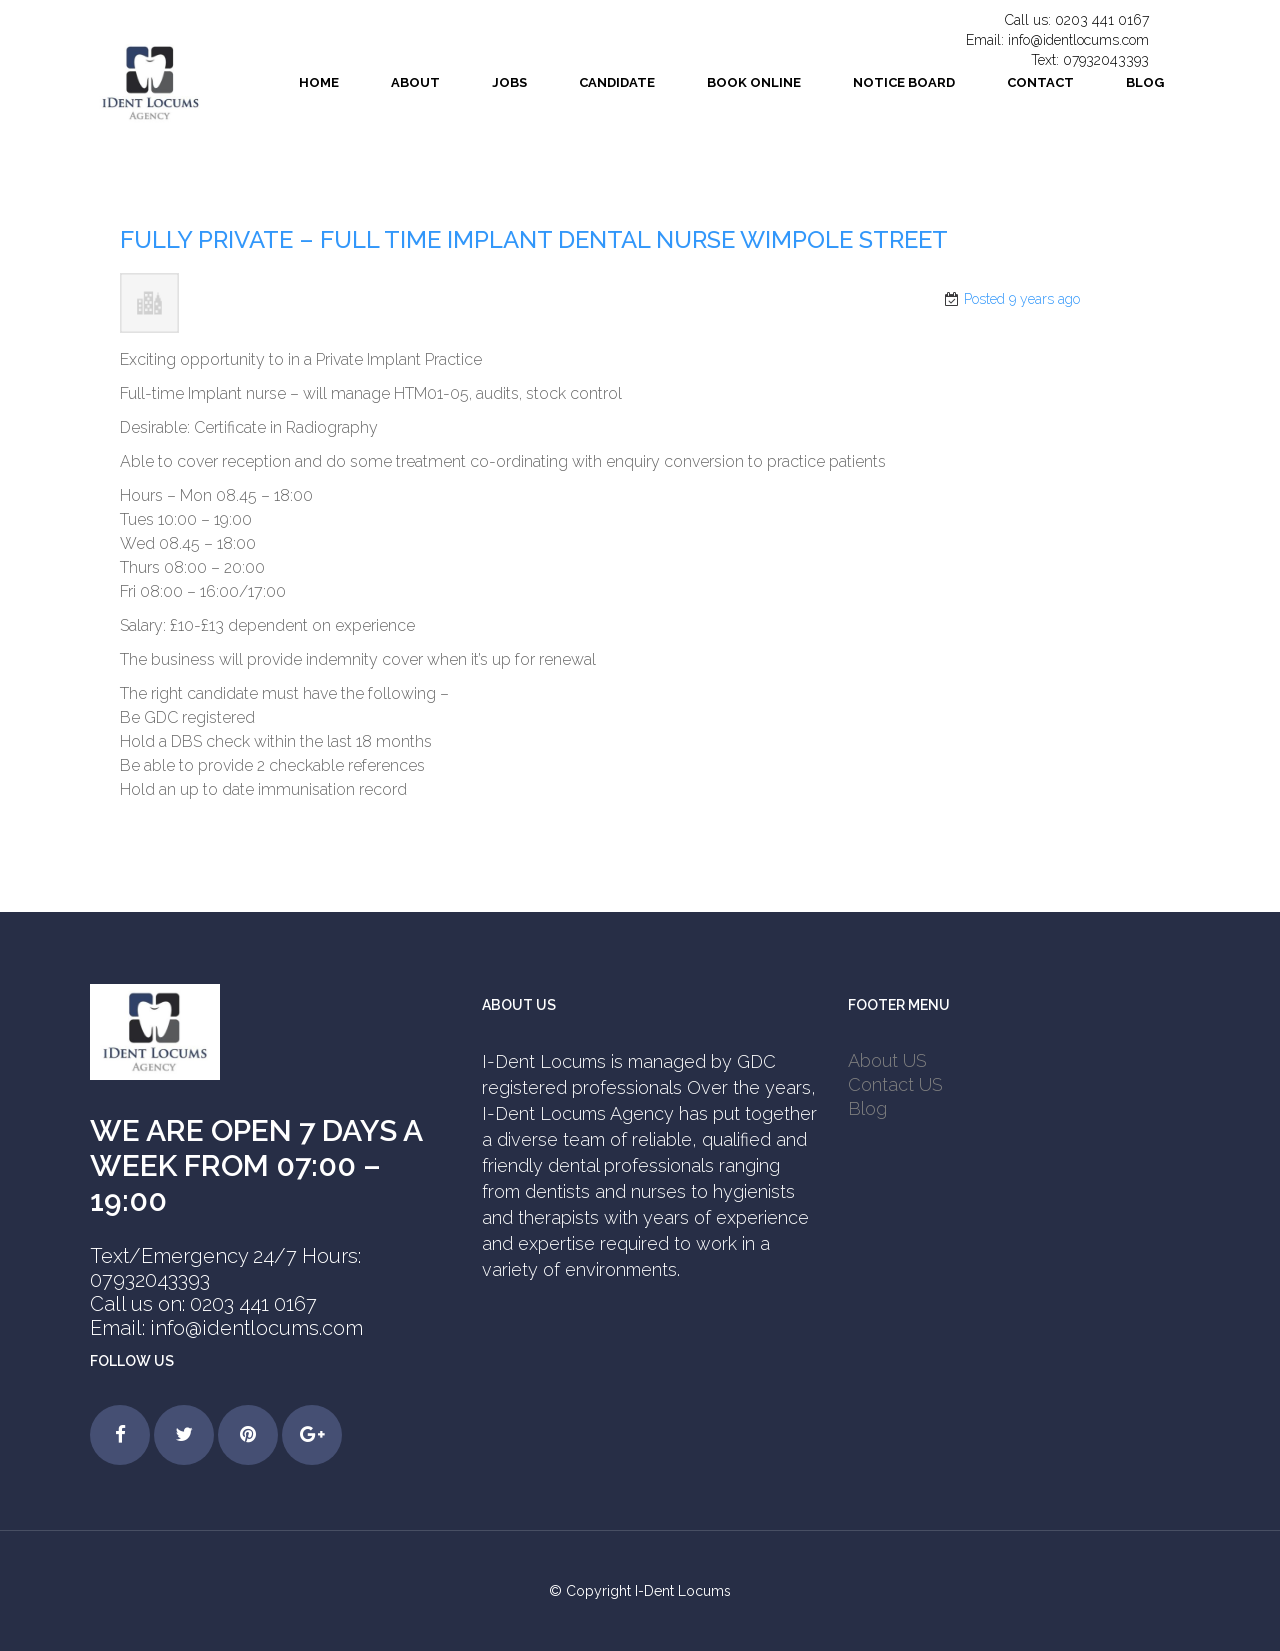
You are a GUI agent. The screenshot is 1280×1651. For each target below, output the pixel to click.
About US (887, 1060)
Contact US (895, 1084)
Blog (867, 1108)
